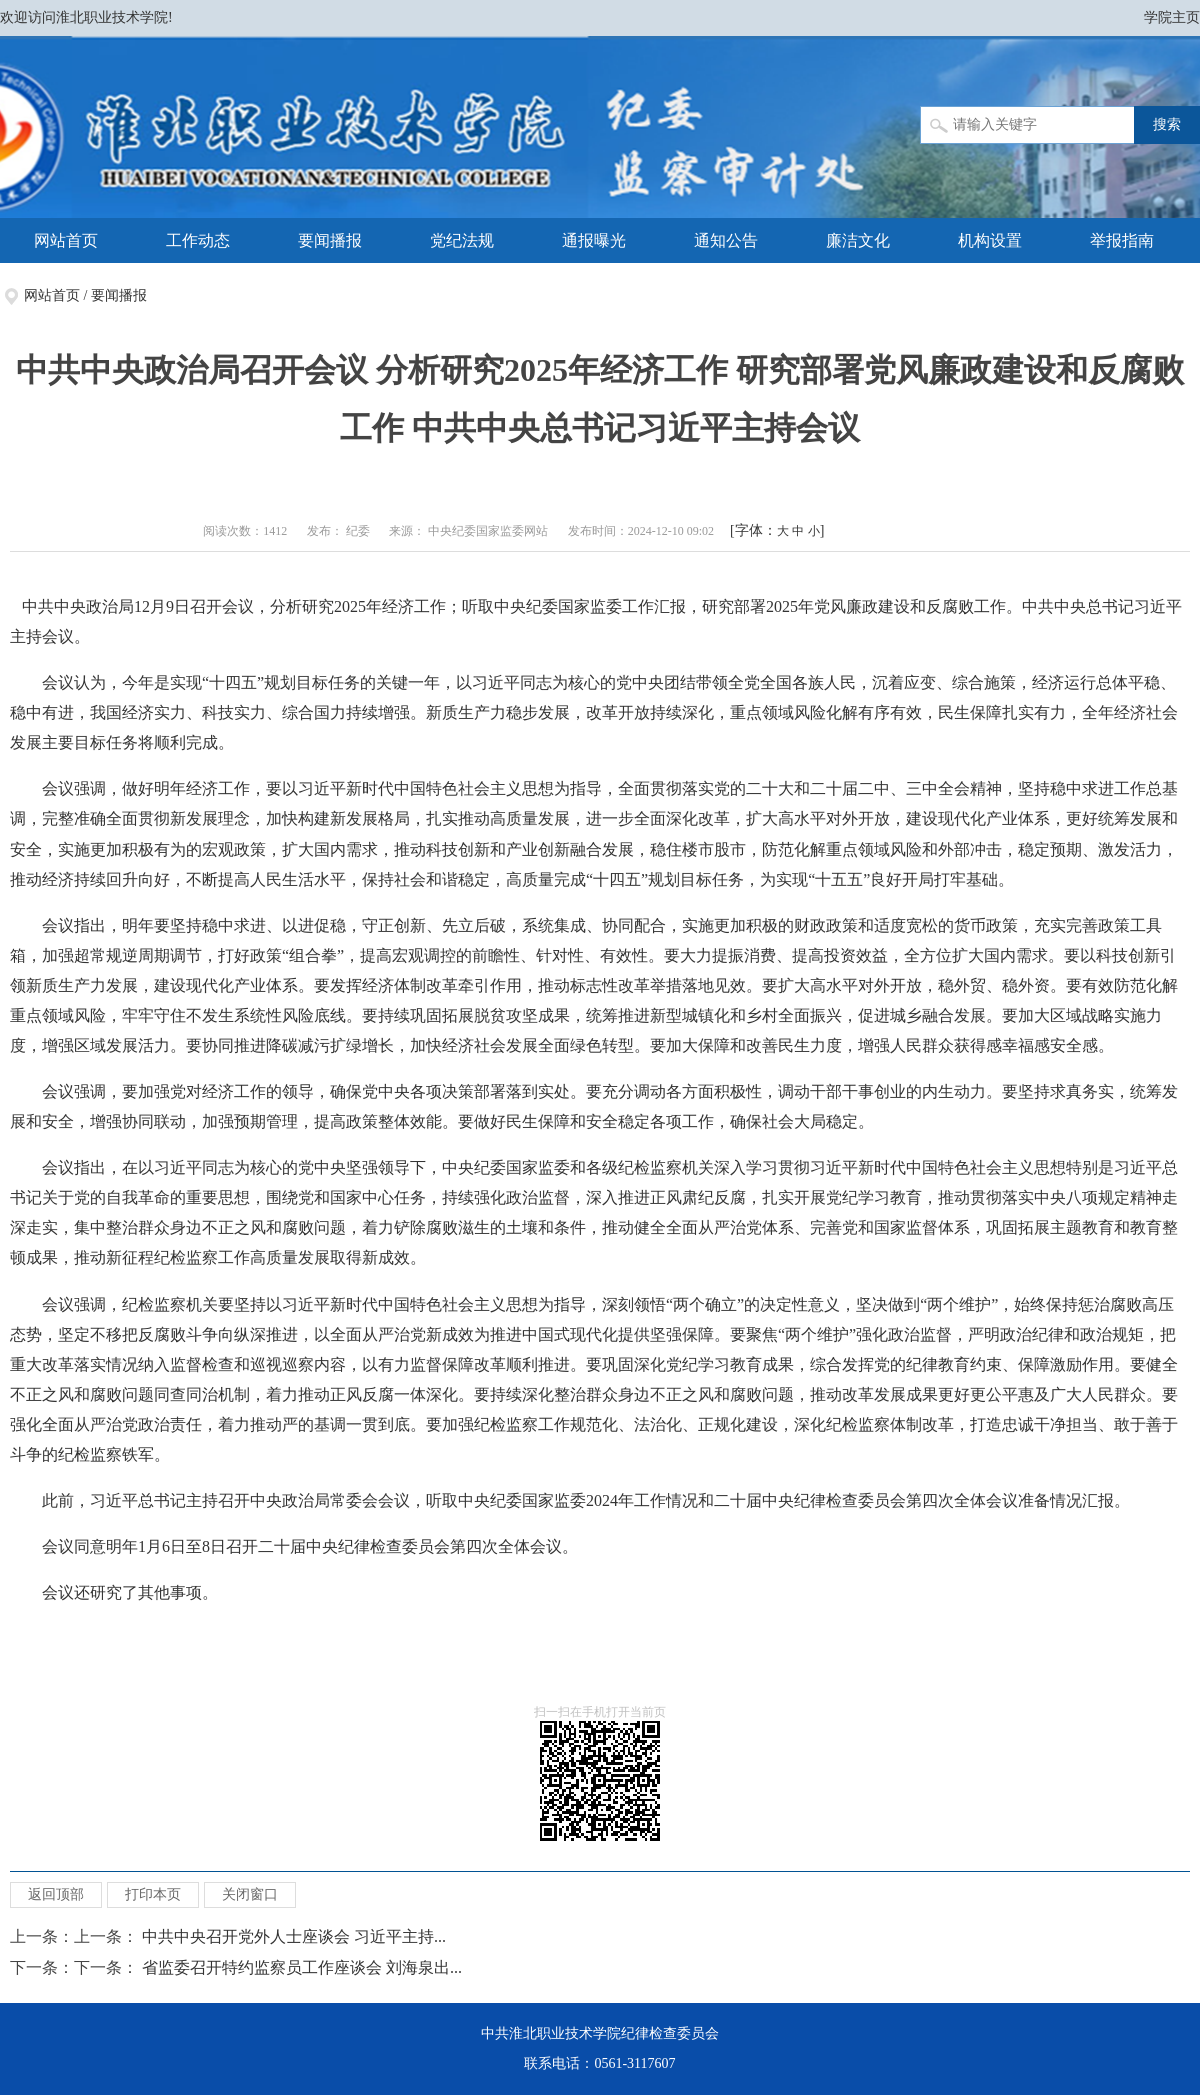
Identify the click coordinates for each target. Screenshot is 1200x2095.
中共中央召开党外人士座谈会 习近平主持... (294, 1936)
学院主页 (1172, 17)
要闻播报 (330, 240)
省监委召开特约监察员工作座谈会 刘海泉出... (302, 1967)
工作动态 (198, 240)
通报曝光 (594, 240)
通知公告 (726, 240)
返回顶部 (56, 1894)
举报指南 (1122, 240)
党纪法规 (462, 240)
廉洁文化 (858, 240)
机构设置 (990, 240)
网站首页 (66, 240)
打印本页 (153, 1894)
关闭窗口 (250, 1894)
